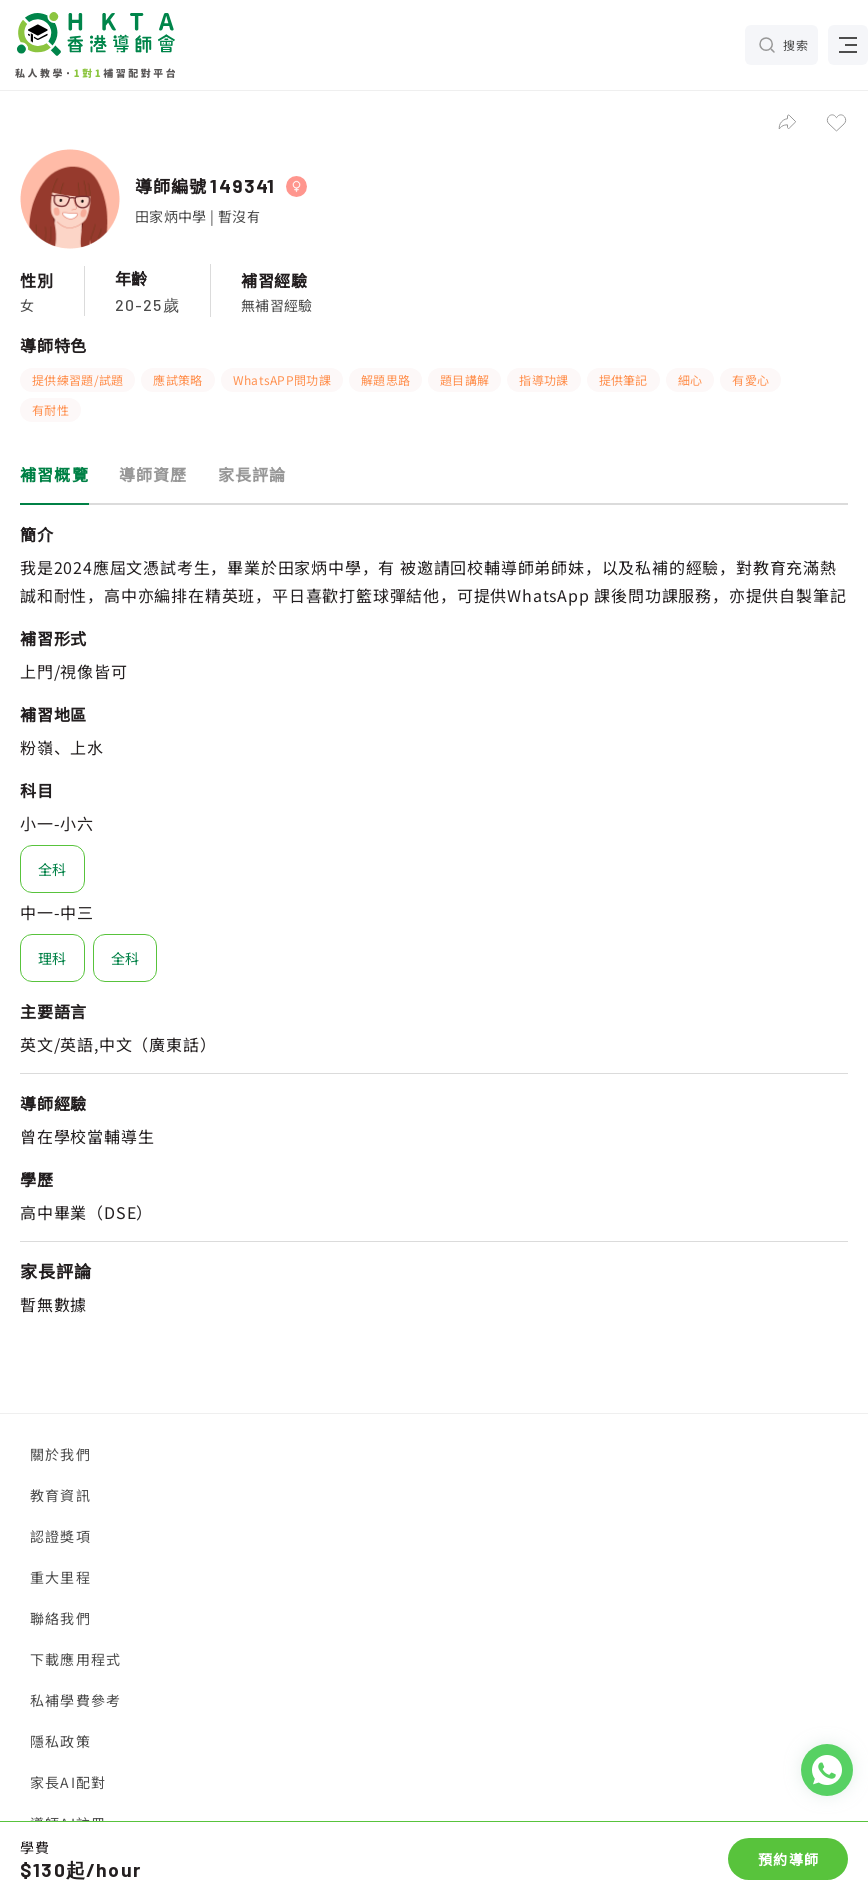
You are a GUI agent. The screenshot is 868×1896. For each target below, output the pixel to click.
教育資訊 (60, 1495)
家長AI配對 (68, 1782)
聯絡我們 (60, 1618)
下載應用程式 (75, 1659)
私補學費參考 (75, 1700)
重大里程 (60, 1577)
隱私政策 (60, 1741)
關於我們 (60, 1454)
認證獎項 (60, 1536)
